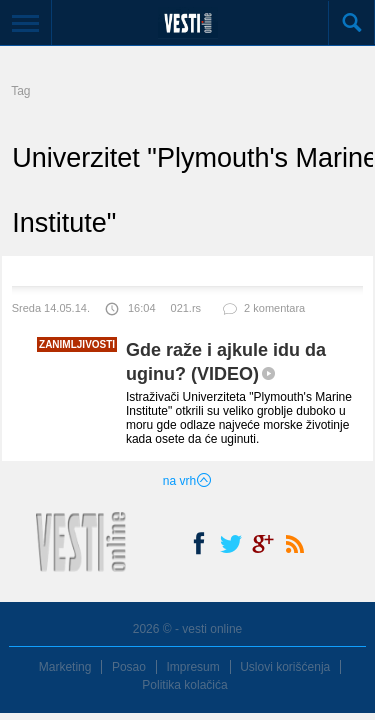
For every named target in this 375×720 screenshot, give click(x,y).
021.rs (186, 308)
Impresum (192, 667)
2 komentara (263, 312)
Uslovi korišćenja (285, 667)
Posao (129, 667)
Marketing (65, 667)
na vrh (187, 481)
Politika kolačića (184, 685)
